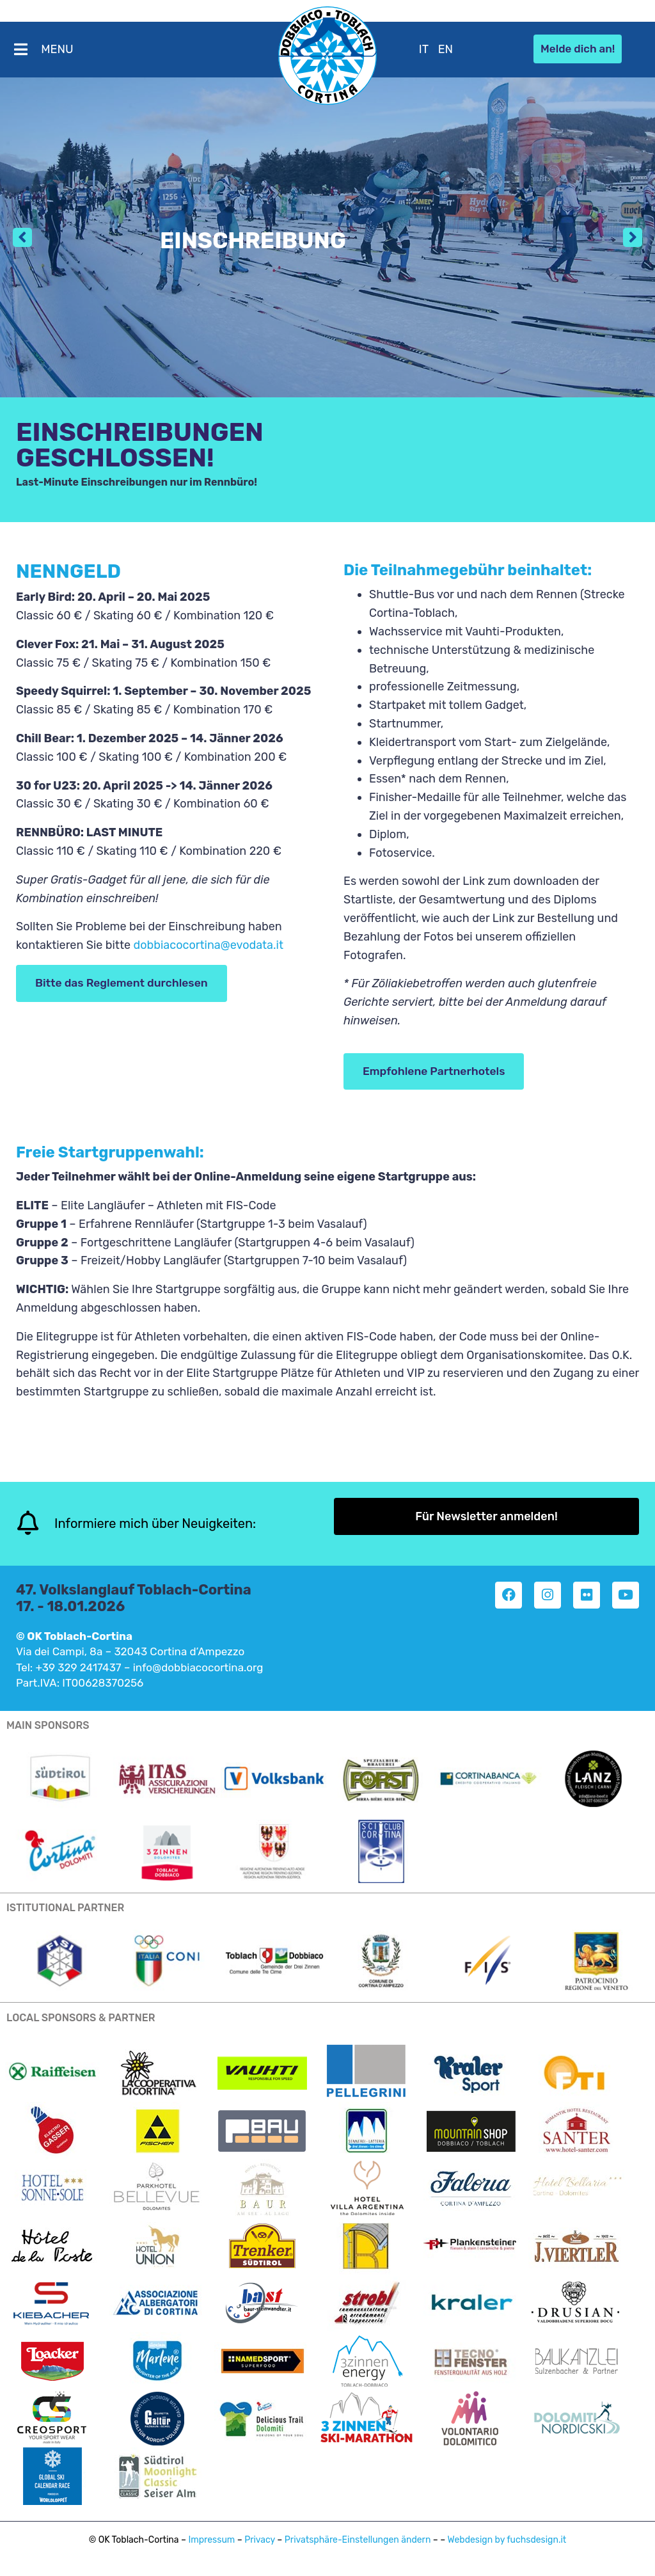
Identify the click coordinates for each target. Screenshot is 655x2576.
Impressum (211, 2540)
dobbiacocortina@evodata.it (208, 945)
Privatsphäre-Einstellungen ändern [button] (358, 2540)
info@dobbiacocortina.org (198, 1667)
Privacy (259, 2540)
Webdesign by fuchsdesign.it (507, 2540)
